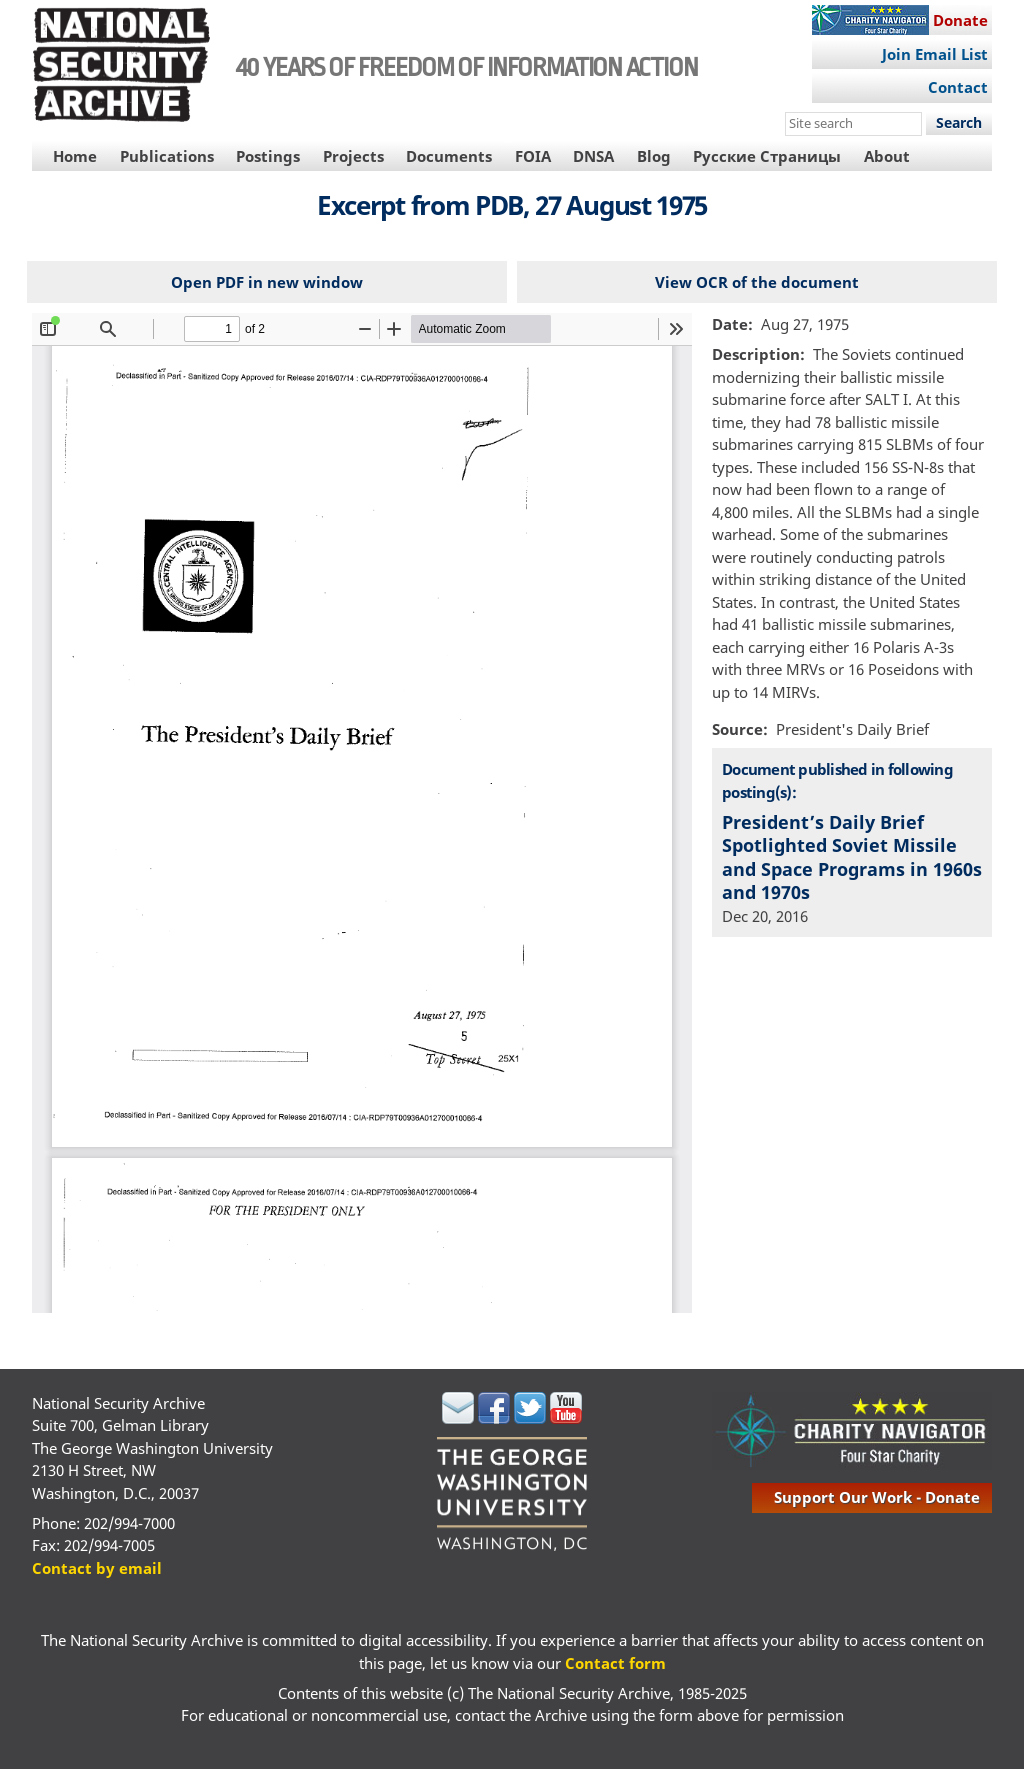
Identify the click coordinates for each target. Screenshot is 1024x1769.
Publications (167, 156)
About (887, 156)
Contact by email (97, 1568)
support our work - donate (877, 1497)
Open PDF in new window (267, 282)
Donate (960, 20)
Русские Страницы (767, 156)
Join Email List (935, 54)
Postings (268, 156)
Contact (958, 87)
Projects (353, 156)
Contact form (615, 1663)
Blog (654, 156)
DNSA (593, 156)
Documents (449, 156)
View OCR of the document (757, 282)
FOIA (533, 156)
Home (75, 156)
